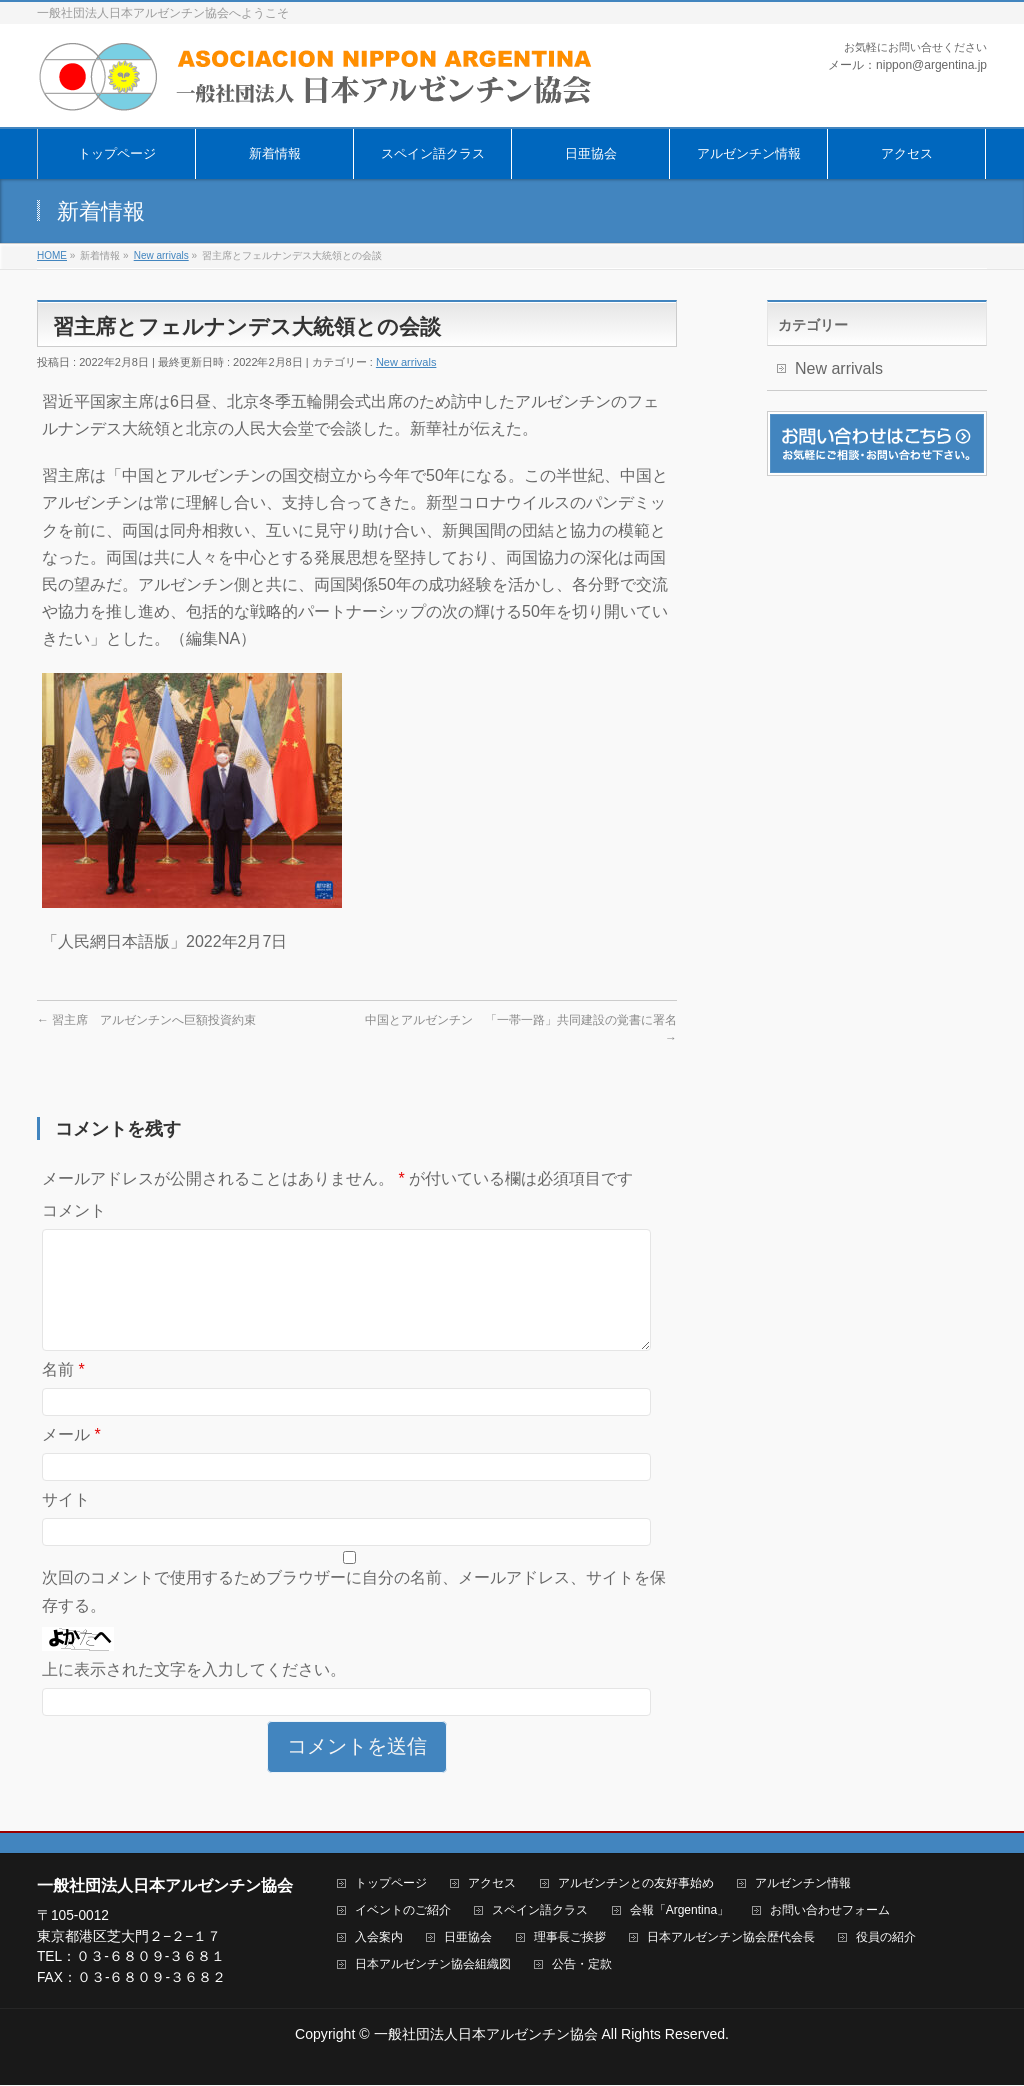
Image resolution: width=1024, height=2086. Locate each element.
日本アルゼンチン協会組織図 (433, 1965)
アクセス (492, 1884)
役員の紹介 (886, 1938)
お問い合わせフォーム (830, 1911)
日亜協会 (468, 1938)
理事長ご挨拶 (570, 1938)
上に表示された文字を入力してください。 (194, 1693)
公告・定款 (582, 1965)
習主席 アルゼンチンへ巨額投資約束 (146, 1020)
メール (71, 1458)
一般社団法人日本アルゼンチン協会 (486, 2035)
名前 (63, 1393)
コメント (74, 1210)
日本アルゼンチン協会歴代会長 (731, 1938)
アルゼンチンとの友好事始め (636, 1884)
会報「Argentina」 (679, 1911)
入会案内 (379, 1938)
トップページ (391, 1884)
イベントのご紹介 (403, 1911)
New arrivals (406, 362)
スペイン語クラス (540, 1911)
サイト (66, 1523)
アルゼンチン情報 (803, 1884)
